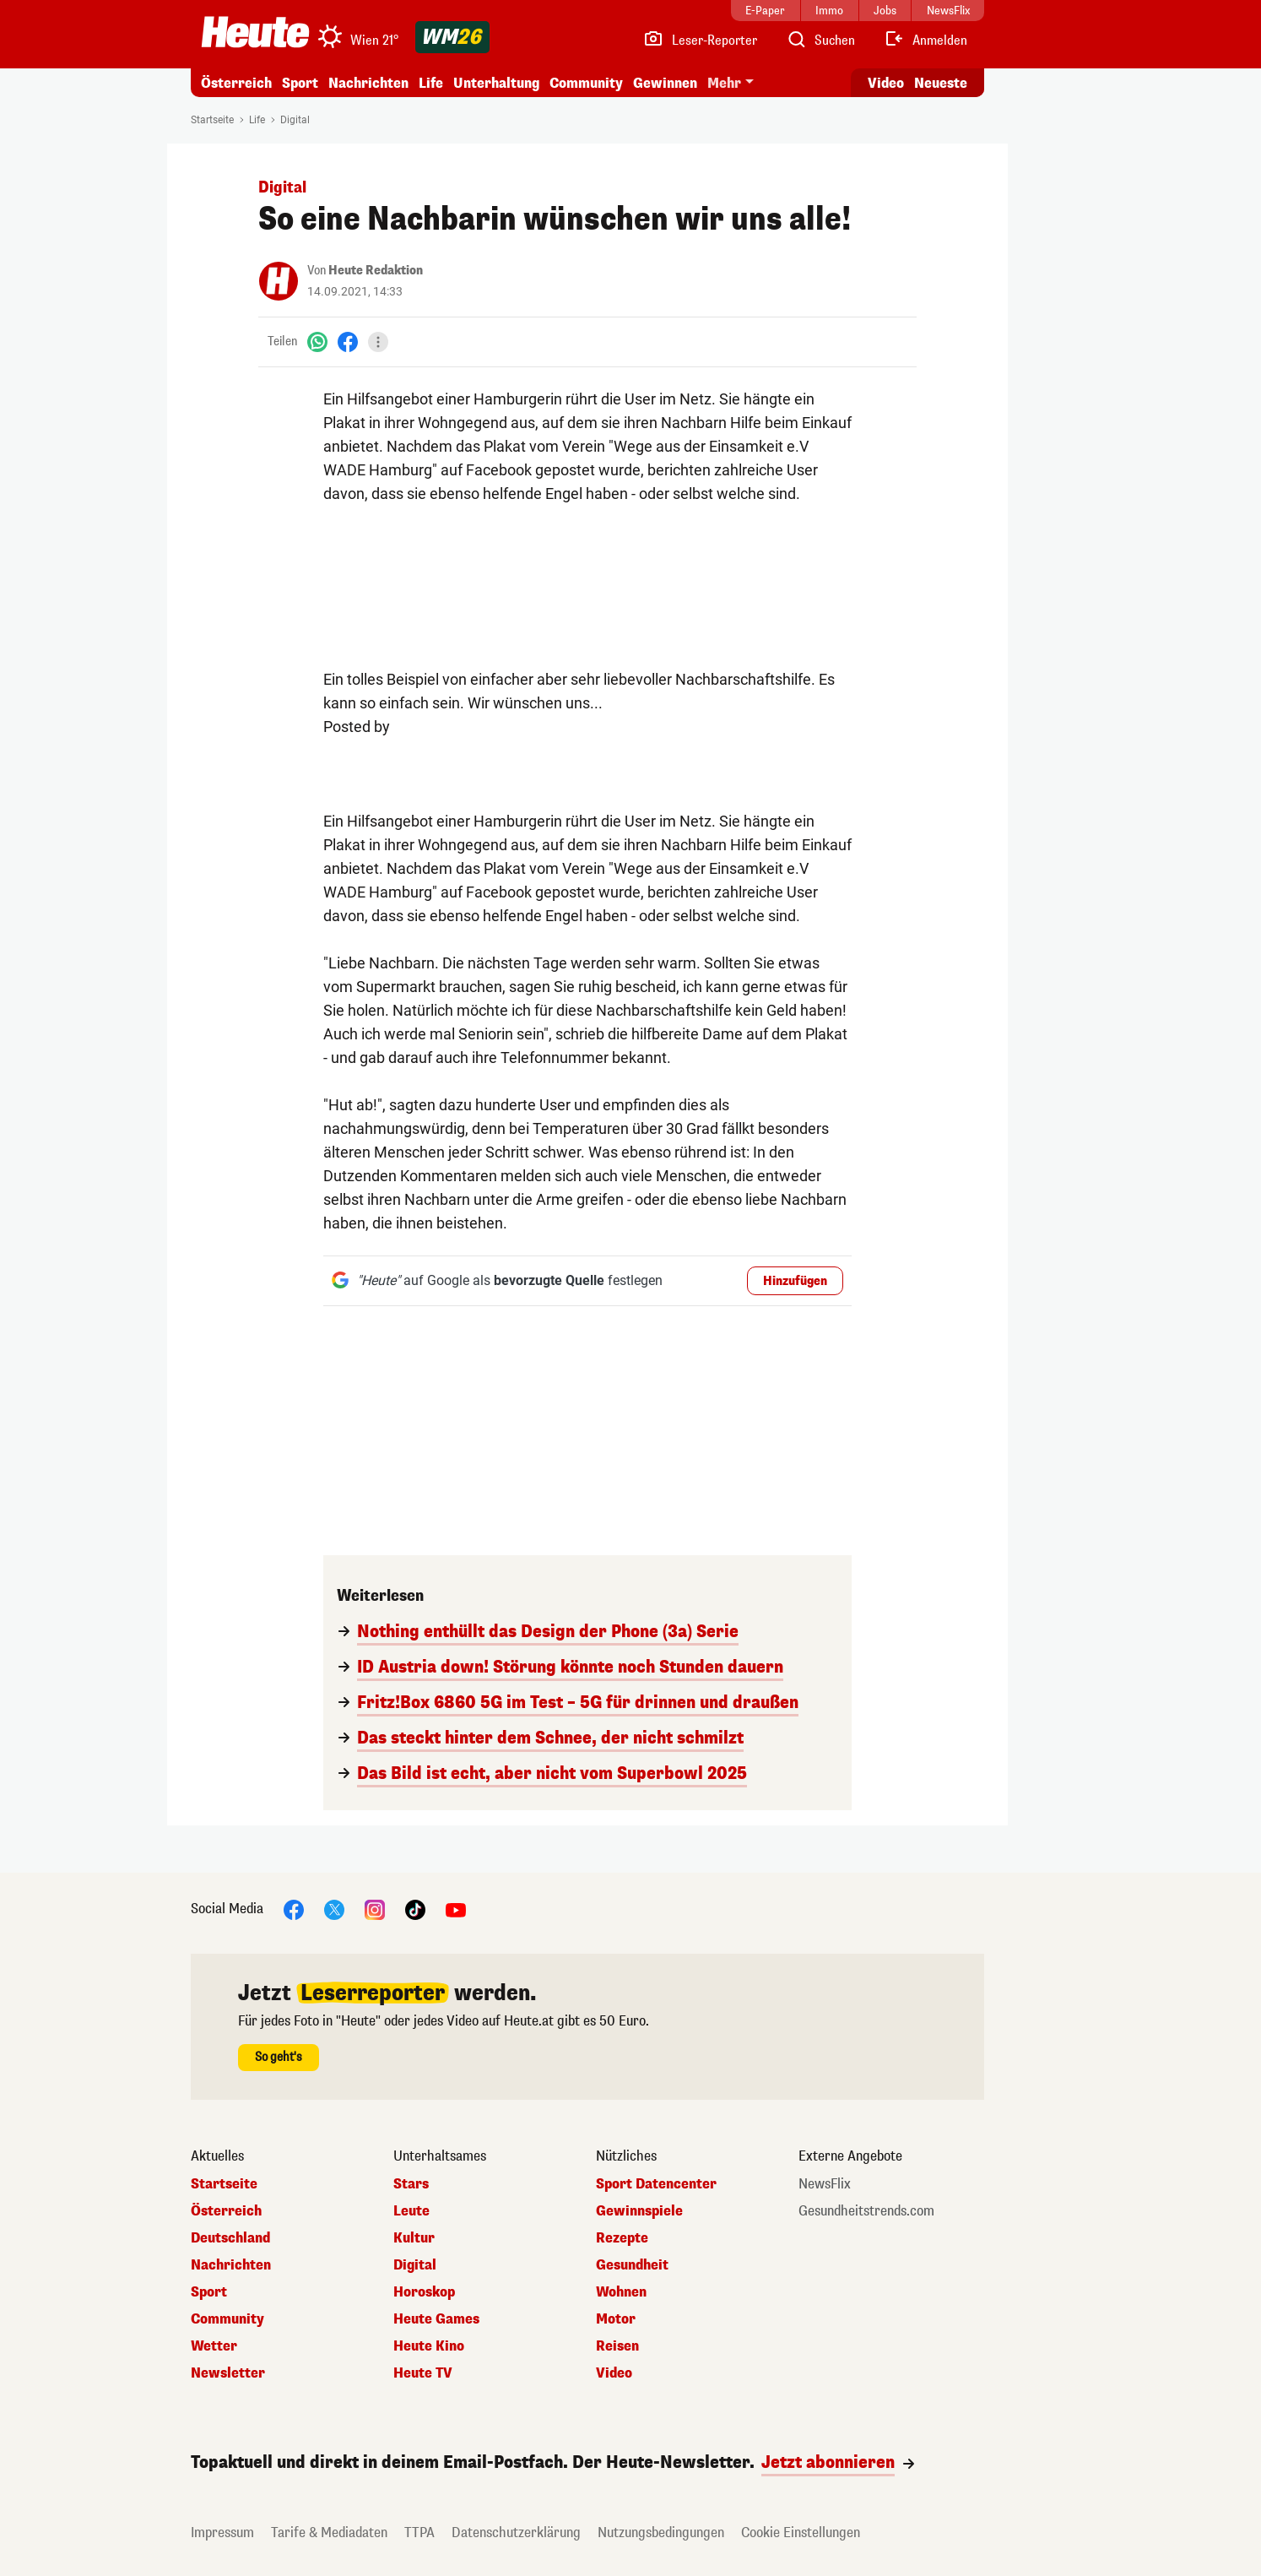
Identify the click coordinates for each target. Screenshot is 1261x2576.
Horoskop (424, 2292)
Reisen (617, 2346)
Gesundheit (632, 2265)
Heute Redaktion (375, 271)
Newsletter (228, 2373)
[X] (334, 1908)
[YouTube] (456, 1908)
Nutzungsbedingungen (661, 2532)
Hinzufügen (795, 1281)
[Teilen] (378, 342)
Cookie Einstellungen (800, 2532)
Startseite (212, 120)
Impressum (222, 2532)
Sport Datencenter (656, 2184)
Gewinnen (665, 83)
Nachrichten (368, 83)
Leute (411, 2211)
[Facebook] (348, 342)
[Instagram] (375, 1908)
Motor (616, 2319)
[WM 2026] (452, 37)
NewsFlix (824, 2184)
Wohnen (621, 2292)
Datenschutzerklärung (516, 2532)
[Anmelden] (925, 40)
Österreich (236, 83)
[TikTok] (415, 1908)
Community (586, 83)
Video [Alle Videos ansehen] (886, 83)
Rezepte (622, 2238)
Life (431, 83)
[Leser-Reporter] (700, 40)
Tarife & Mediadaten (329, 2532)
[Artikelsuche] (820, 40)
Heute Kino (428, 2346)
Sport (300, 83)
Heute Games (436, 2319)
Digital (295, 120)
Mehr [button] (724, 83)
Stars (411, 2184)
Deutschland (230, 2238)
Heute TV (422, 2373)
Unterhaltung (496, 83)
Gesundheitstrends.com (866, 2211)
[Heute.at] (255, 32)
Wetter (214, 2346)
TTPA (419, 2532)
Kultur (414, 2238)
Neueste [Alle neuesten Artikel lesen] (940, 83)
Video (614, 2373)
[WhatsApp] (317, 342)
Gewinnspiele (639, 2211)
